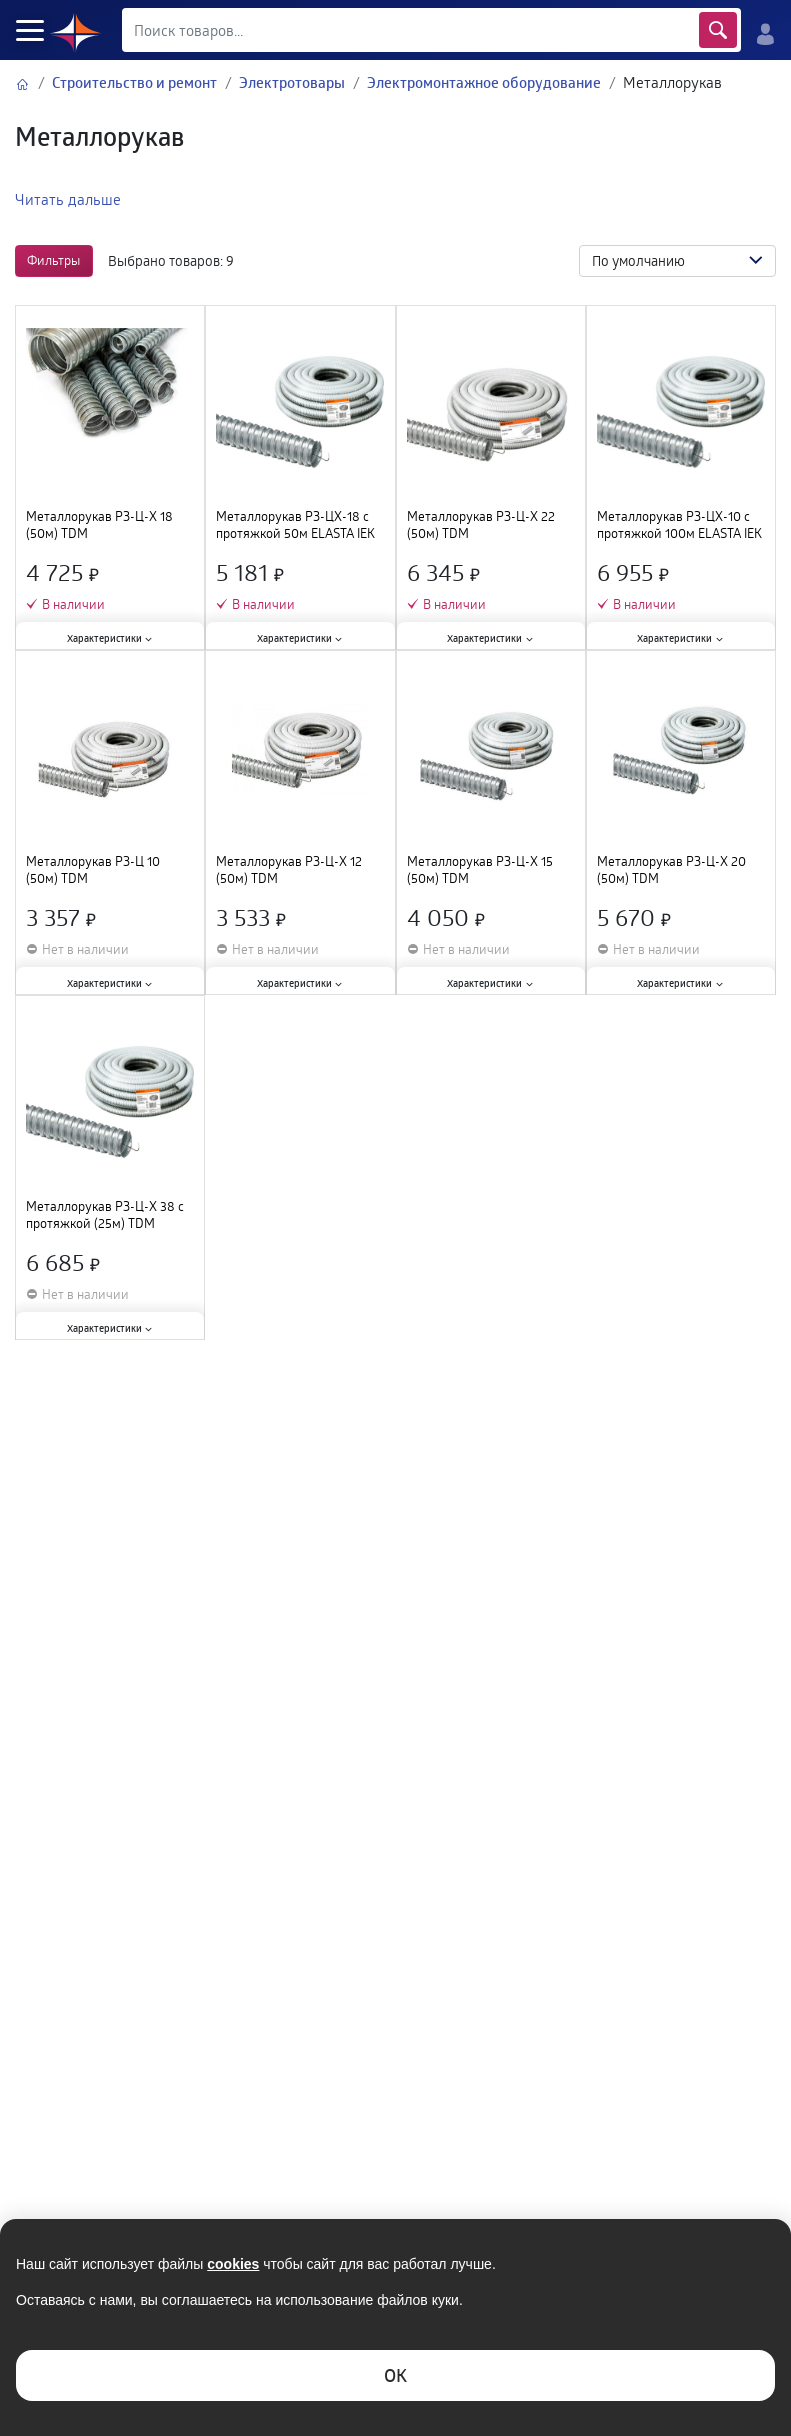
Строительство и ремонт (134, 82)
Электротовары (292, 82)
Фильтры (53, 260)
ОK (395, 2375)
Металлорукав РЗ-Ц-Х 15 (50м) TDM (480, 870)
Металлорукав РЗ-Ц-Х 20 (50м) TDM (671, 870)
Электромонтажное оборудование (484, 82)
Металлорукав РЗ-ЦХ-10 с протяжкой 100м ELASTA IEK (679, 525)
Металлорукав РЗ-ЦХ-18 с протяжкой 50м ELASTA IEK (295, 525)
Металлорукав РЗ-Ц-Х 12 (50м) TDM (289, 870)
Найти (717, 30)
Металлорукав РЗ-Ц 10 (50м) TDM (93, 870)
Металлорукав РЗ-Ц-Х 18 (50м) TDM (99, 525)
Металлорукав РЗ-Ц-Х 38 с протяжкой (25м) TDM (105, 1215)
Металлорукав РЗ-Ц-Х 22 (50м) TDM (481, 525)
